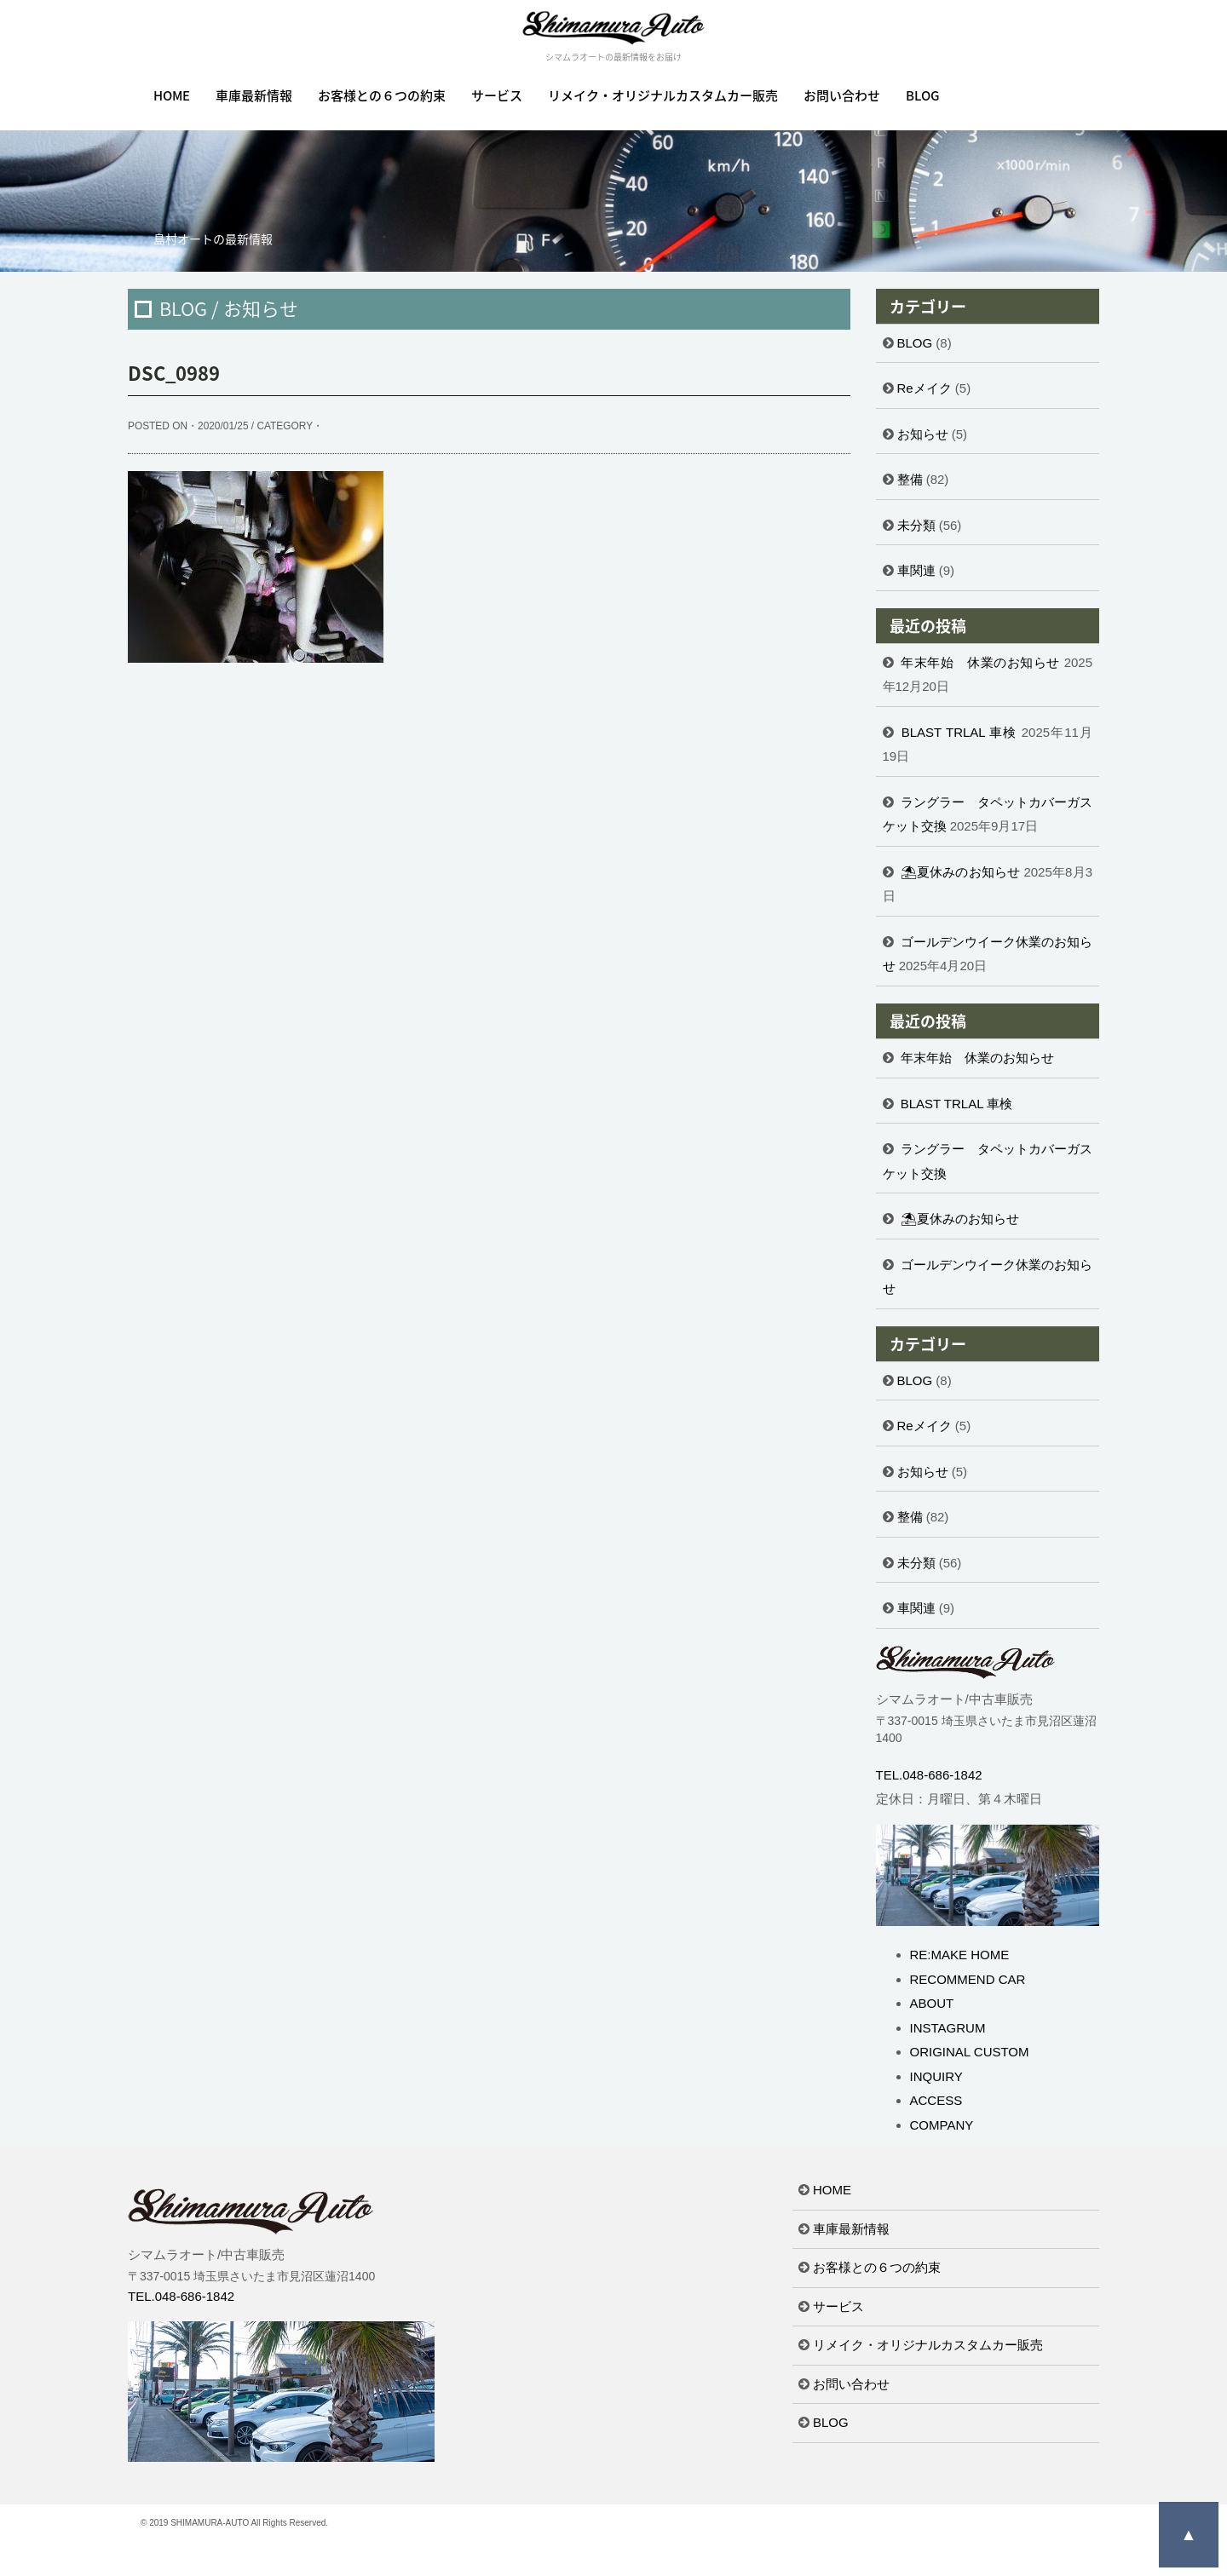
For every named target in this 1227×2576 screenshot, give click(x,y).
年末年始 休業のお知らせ (980, 662)
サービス (496, 95)
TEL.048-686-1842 (929, 1775)
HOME (171, 95)
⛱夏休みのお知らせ (960, 872)
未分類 (916, 525)
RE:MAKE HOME (960, 1954)
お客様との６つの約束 (382, 95)
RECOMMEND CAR (968, 1979)
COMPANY (942, 2125)
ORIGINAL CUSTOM (969, 2051)
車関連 (916, 570)
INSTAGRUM (948, 2028)
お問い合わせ (842, 95)
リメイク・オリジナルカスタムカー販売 (663, 95)
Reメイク (924, 388)
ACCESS (936, 2100)
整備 (910, 479)
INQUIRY (936, 2076)
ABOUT (932, 2003)
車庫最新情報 (254, 95)
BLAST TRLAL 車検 (959, 732)
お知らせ (922, 434)
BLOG (923, 95)
